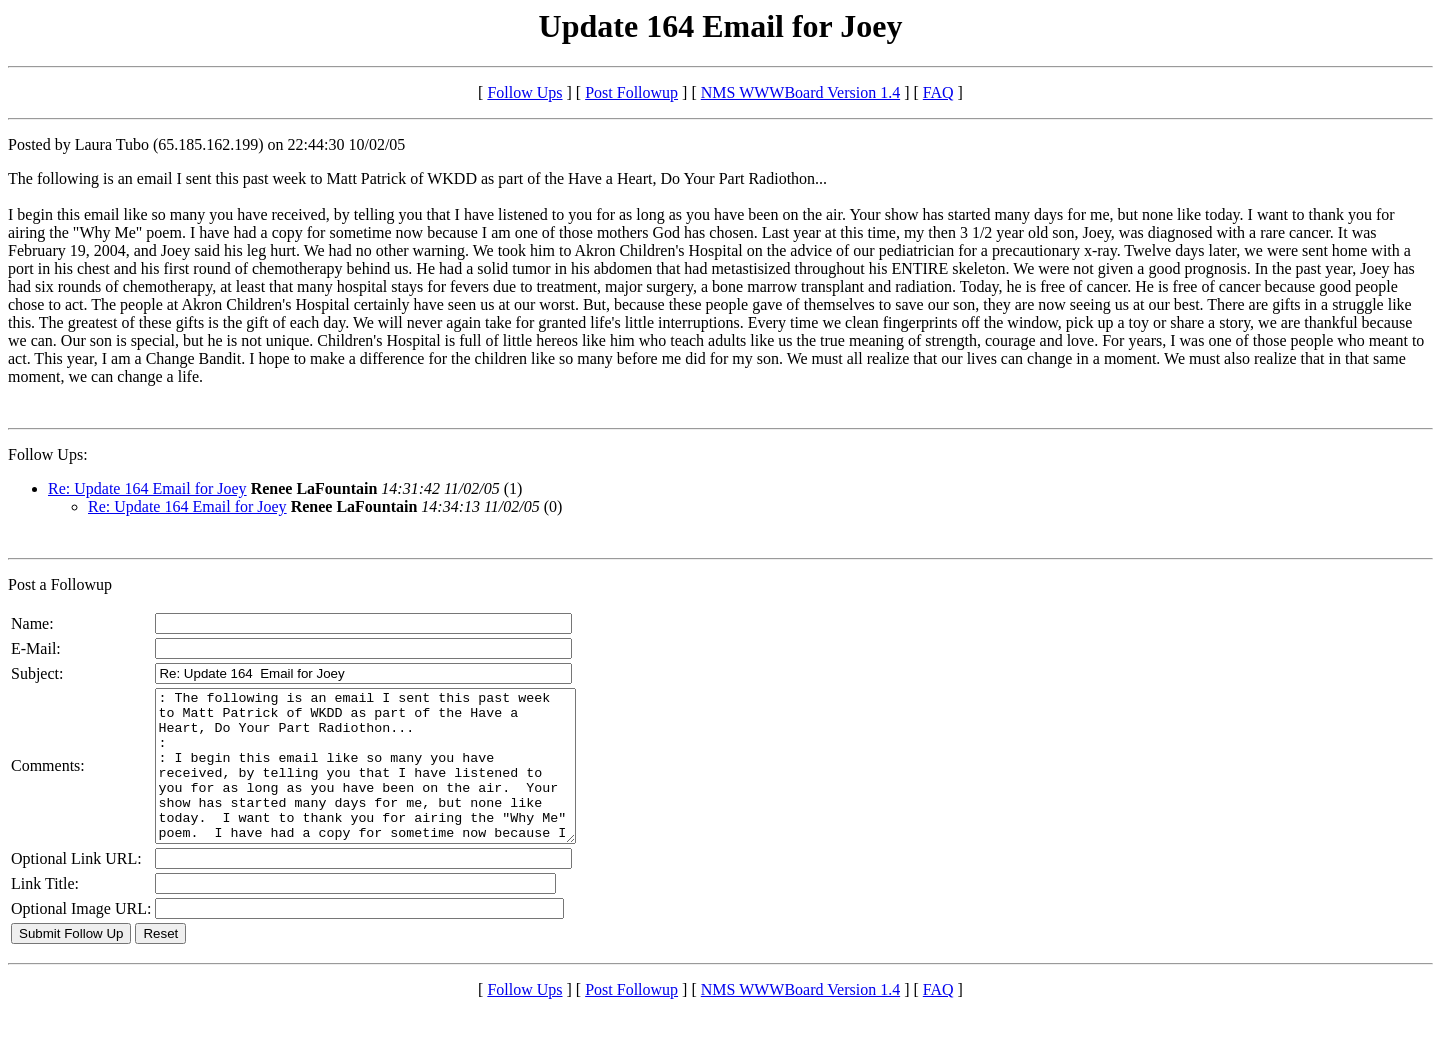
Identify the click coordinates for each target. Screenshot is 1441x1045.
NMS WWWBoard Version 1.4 (800, 92)
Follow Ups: (48, 454)
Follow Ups (524, 92)
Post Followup (631, 92)
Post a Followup (60, 584)
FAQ (938, 92)
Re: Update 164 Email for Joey (147, 488)
